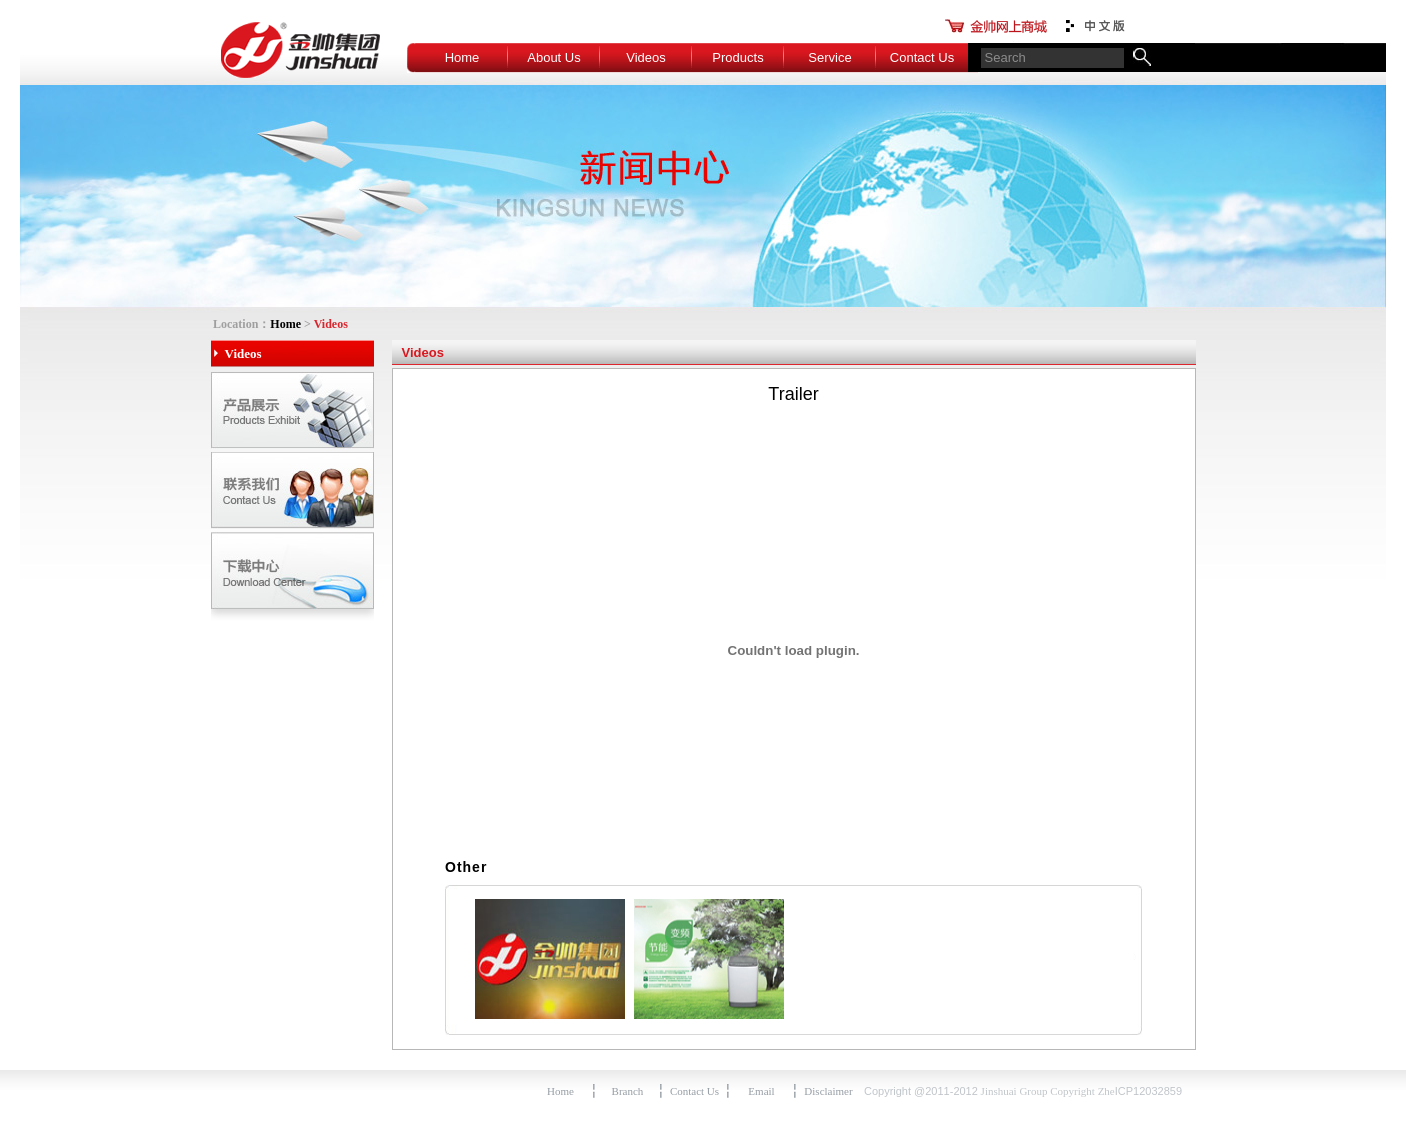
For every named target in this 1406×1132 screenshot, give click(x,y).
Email (761, 1091)
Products (737, 57)
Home (462, 57)
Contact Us (922, 57)
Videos (646, 57)
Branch (628, 1091)
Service (829, 57)
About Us (553, 57)
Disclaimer (828, 1091)
